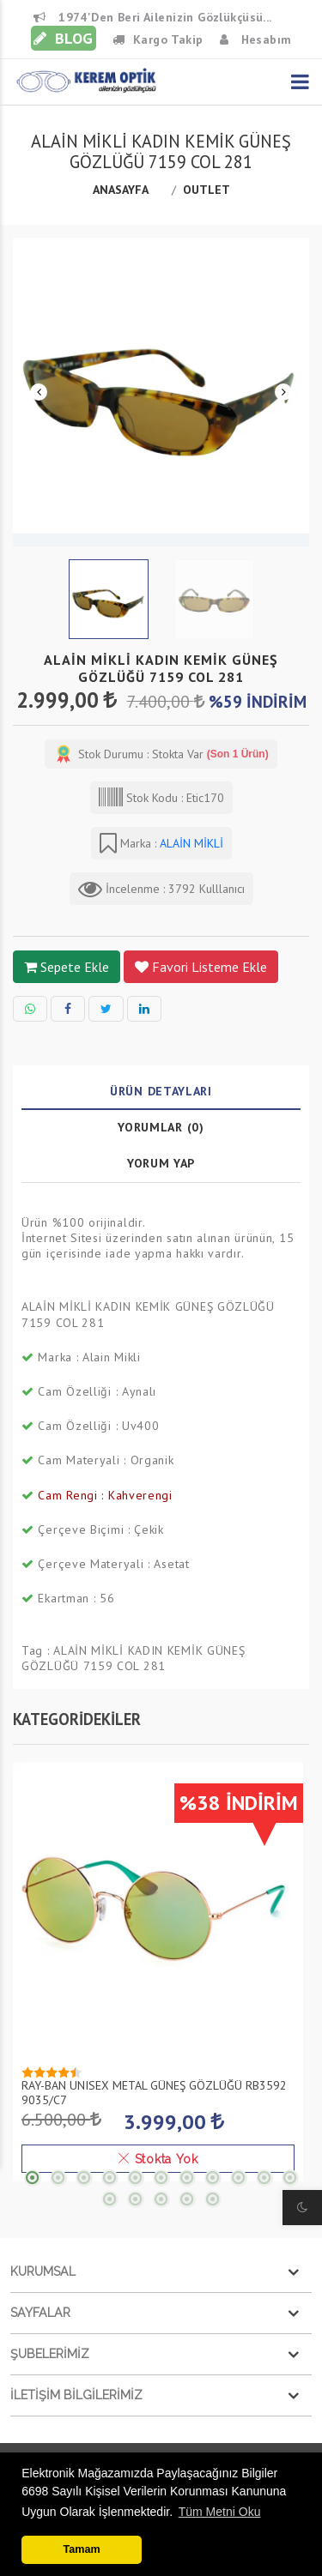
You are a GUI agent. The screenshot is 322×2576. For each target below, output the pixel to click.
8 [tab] (213, 2177)
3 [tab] (84, 2177)
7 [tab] (187, 2177)
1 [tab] (32, 2177)
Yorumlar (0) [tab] (161, 1127)
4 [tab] (109, 2177)
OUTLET (208, 189)
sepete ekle (66, 966)
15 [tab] (187, 2198)
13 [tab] (135, 2198)
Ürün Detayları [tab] (161, 1091)
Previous (38, 392)
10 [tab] (264, 2177)
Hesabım (256, 39)
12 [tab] (109, 2198)
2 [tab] (58, 2177)
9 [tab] (238, 2177)
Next (283, 392)
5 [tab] (135, 2177)
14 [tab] (161, 2198)
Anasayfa (120, 189)
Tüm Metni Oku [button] (220, 2512)
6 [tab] (161, 2177)
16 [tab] (213, 2198)
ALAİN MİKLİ (189, 843)
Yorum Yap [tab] (161, 1163)
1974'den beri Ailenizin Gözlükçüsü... (152, 17)
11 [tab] (290, 2177)
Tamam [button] (82, 2549)
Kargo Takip (158, 39)
